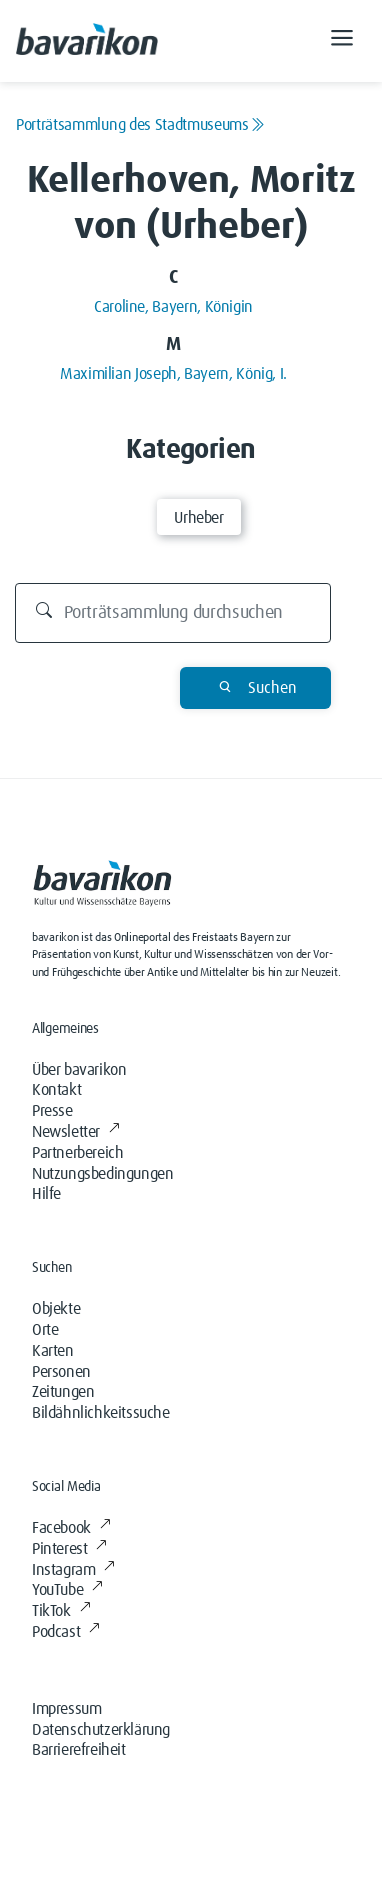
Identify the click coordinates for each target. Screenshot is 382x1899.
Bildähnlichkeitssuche (101, 1413)
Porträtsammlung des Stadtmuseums (140, 125)
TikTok (61, 1611)
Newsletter (76, 1132)
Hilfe (46, 1194)
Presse (52, 1111)
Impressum (66, 1709)
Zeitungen (63, 1392)
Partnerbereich (77, 1153)
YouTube (67, 1590)
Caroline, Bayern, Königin (173, 307)
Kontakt (56, 1090)
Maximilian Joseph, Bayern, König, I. (173, 374)
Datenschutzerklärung (101, 1730)
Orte (45, 1330)
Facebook (71, 1528)
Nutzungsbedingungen (102, 1174)
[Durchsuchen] (173, 613)
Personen (61, 1372)
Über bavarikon (79, 1070)
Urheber (198, 518)
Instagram (73, 1570)
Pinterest (69, 1549)
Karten (53, 1351)
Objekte (56, 1309)
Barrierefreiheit (79, 1750)
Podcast (66, 1632)
